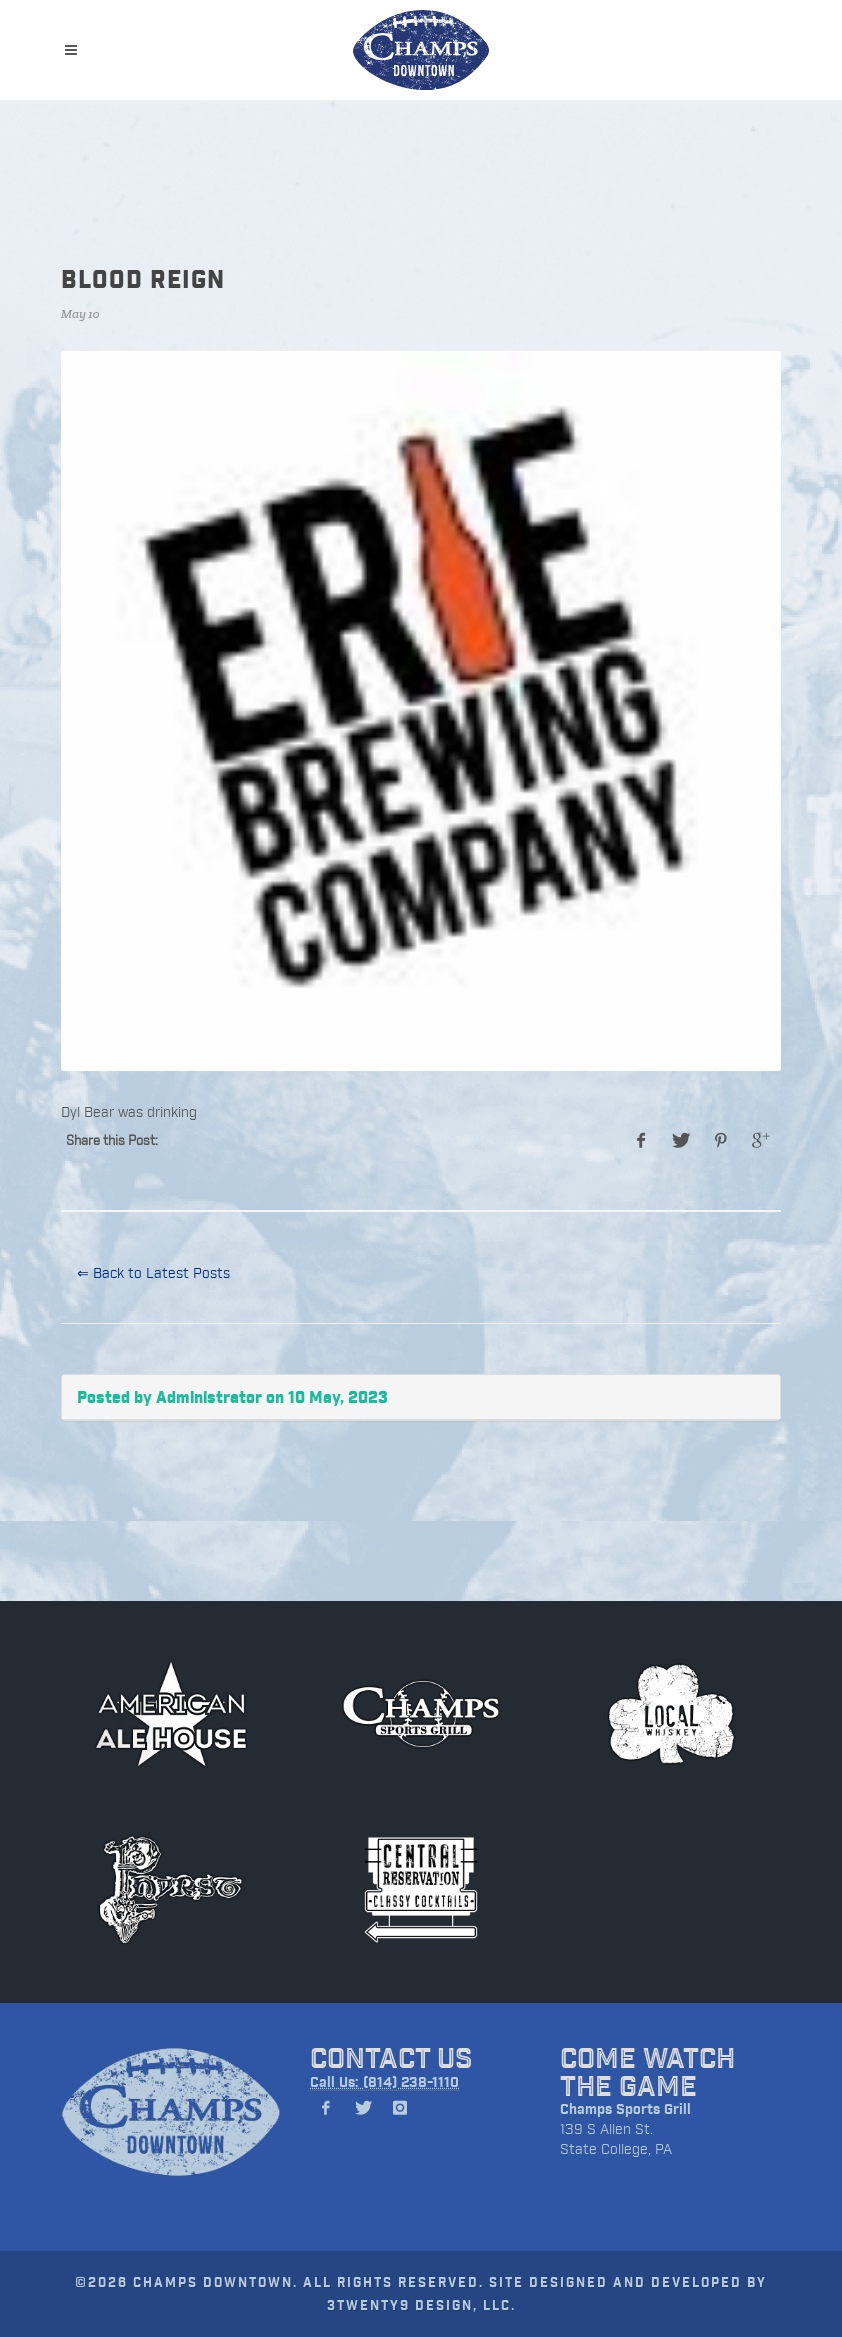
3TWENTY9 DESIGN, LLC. (421, 2304)
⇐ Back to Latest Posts (153, 1272)
